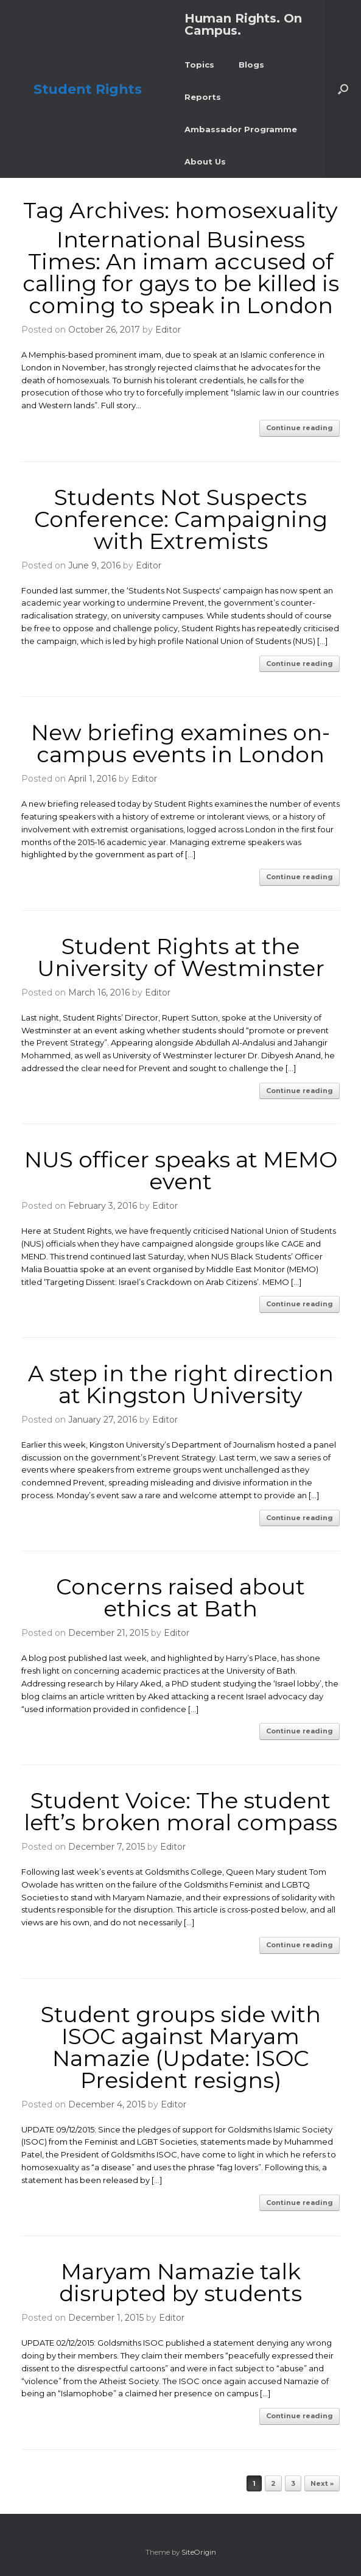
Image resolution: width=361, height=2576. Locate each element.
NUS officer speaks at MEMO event (180, 1170)
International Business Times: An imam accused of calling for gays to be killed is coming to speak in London (181, 272)
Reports (202, 97)
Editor (168, 329)
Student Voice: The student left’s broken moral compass (180, 1811)
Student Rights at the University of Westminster (180, 957)
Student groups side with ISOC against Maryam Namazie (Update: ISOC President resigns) (181, 2047)
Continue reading (299, 427)
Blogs (251, 64)
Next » (322, 2483)
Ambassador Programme (240, 129)
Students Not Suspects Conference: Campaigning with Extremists (181, 519)
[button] (343, 89)
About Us (205, 161)
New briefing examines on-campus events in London (180, 743)
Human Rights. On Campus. (243, 24)
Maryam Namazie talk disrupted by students (180, 2282)
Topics (199, 64)
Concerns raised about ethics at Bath (180, 1597)
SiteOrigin (198, 2552)
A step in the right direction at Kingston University (181, 1384)
